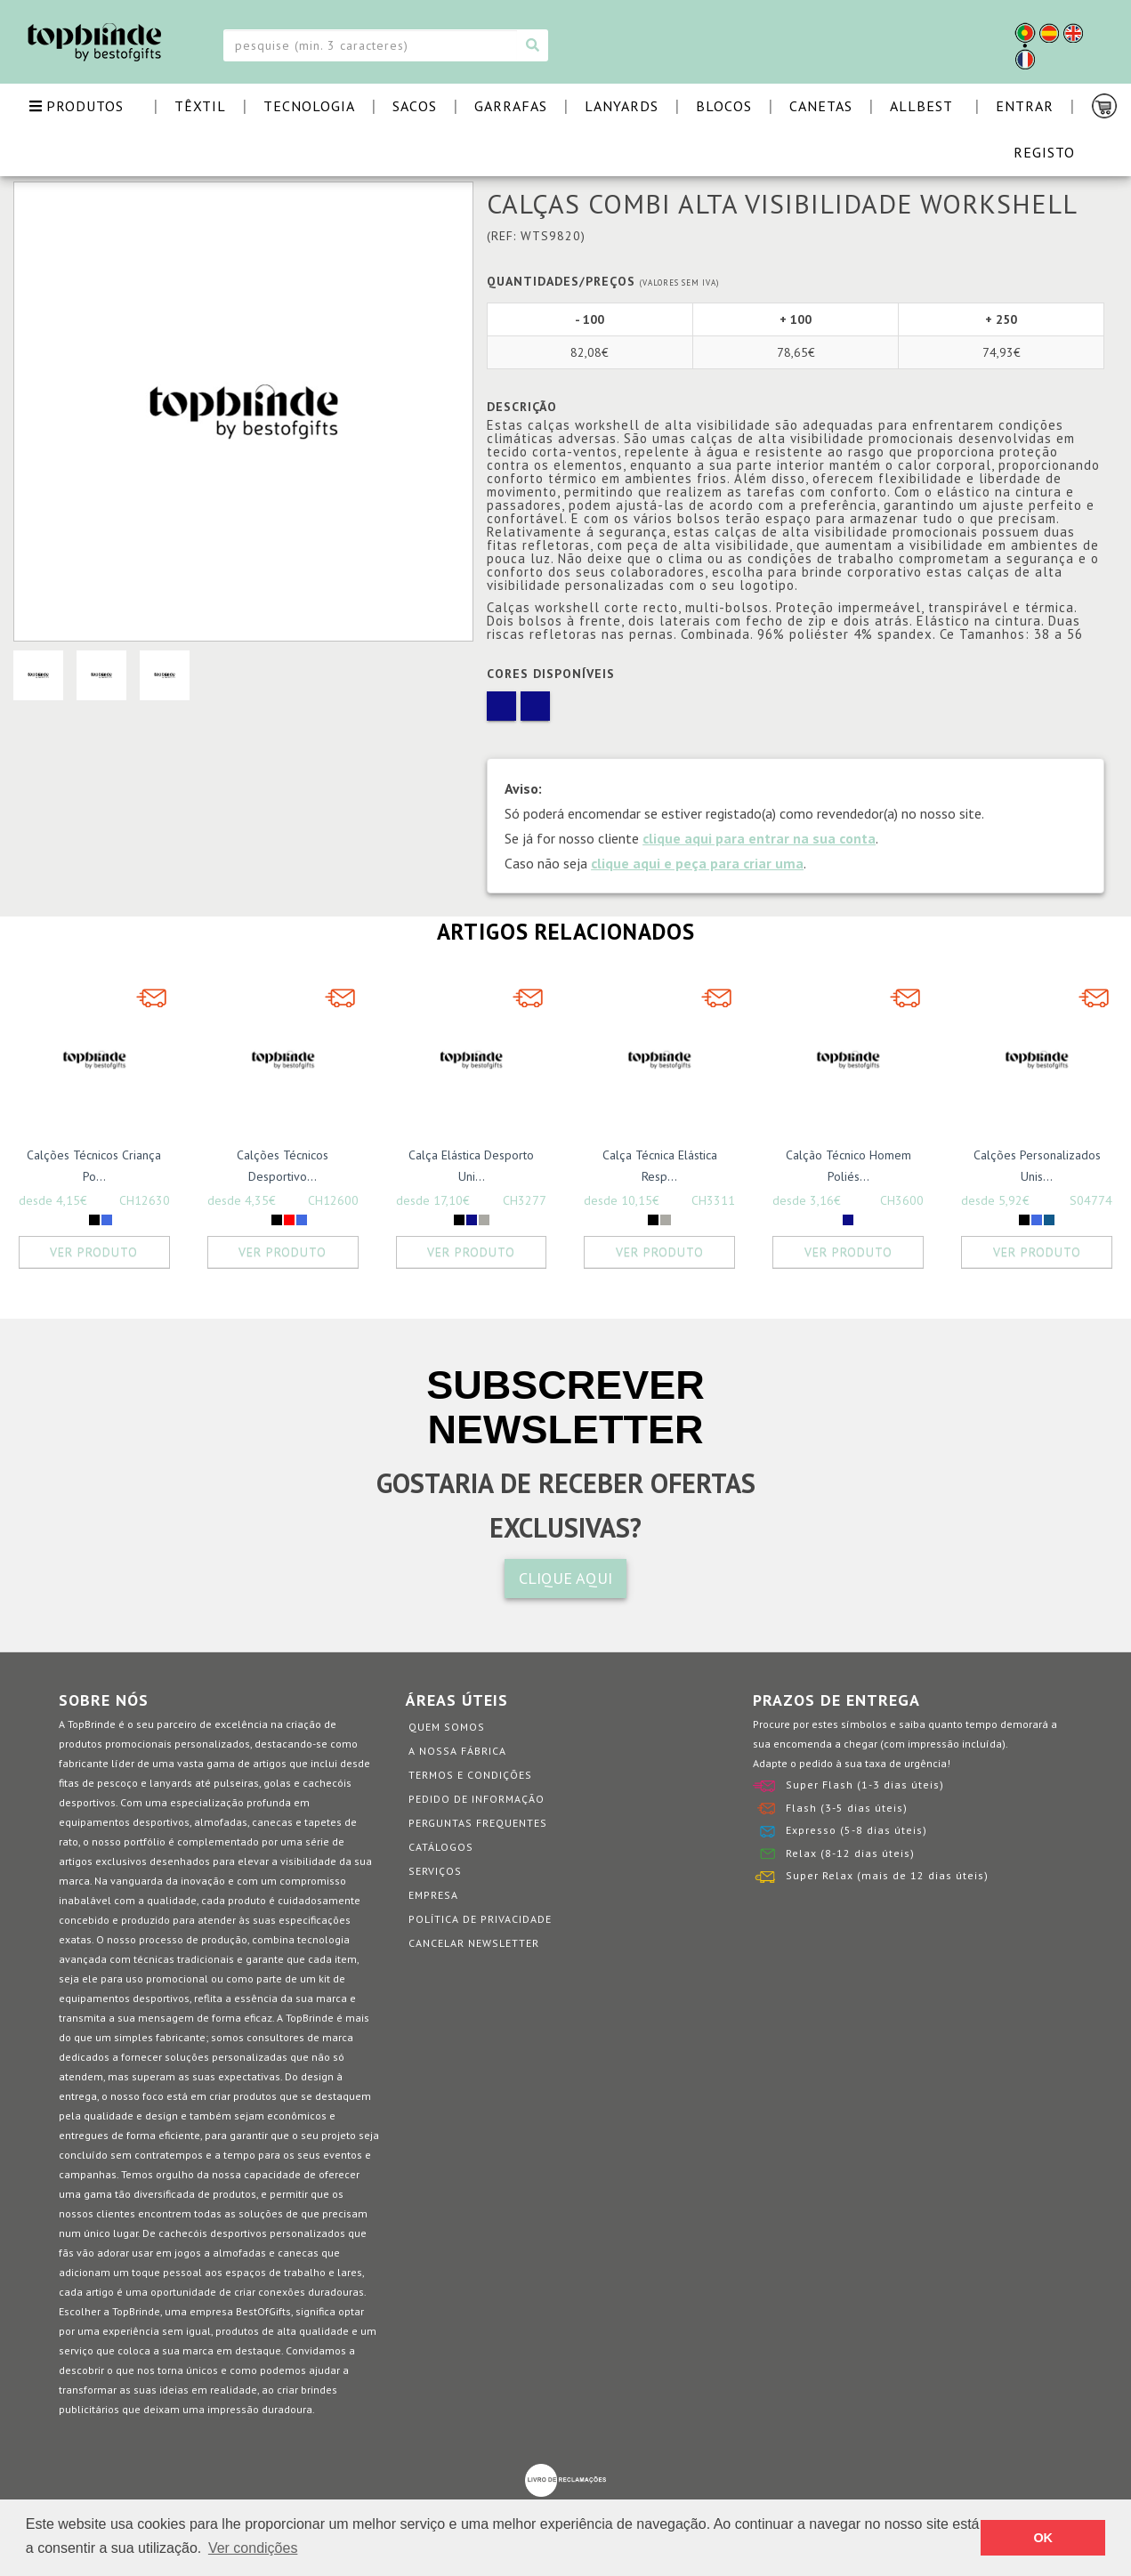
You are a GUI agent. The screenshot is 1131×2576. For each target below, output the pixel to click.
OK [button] (1043, 2538)
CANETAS (820, 106)
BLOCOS (724, 106)
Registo (1044, 152)
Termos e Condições (470, 1774)
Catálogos (440, 1846)
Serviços (435, 1870)
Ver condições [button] (253, 2548)
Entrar (1025, 106)
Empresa (433, 1895)
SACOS (414, 106)
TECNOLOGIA (309, 106)
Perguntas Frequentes (477, 1822)
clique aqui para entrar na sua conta (759, 838)
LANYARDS (621, 106)
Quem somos (446, 1726)
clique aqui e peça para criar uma (697, 863)
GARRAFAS (510, 106)
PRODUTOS (76, 106)
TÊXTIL (200, 106)
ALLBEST (921, 106)
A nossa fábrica (457, 1750)
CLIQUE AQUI (565, 1578)
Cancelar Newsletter (473, 1943)
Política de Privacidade (480, 1919)
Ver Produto (94, 1252)
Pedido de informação (476, 1798)
